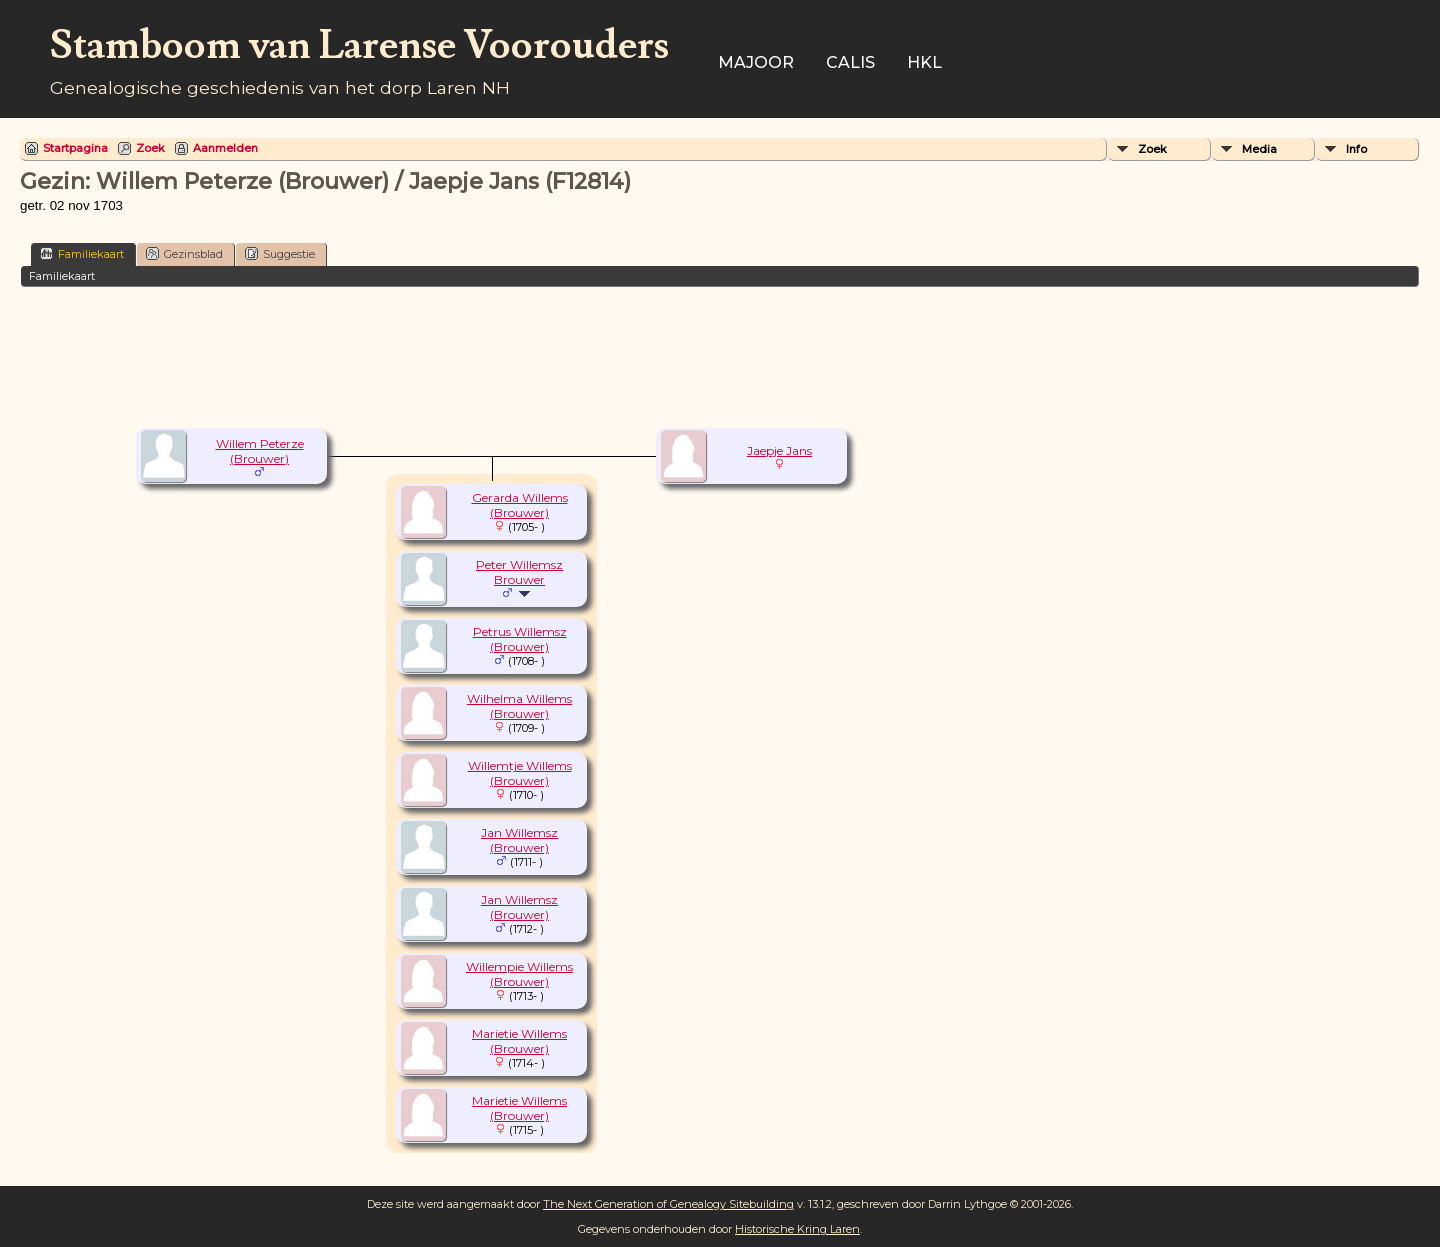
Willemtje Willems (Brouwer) (520, 773)
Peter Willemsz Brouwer (519, 572)
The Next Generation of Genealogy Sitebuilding (668, 1204)
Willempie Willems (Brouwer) (519, 974)
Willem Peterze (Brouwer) (260, 451)
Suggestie (280, 253)
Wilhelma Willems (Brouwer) (519, 706)
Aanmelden (225, 148)
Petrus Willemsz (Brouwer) (520, 639)
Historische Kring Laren (797, 1229)
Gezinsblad (184, 253)
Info (1356, 149)
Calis (850, 62)
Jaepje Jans (779, 450)
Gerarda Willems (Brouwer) (520, 505)
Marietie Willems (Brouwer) (519, 1041)
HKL (924, 62)
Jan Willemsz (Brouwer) (519, 840)
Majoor (756, 62)
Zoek (150, 148)
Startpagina (75, 148)
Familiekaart (82, 253)
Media (1259, 149)
